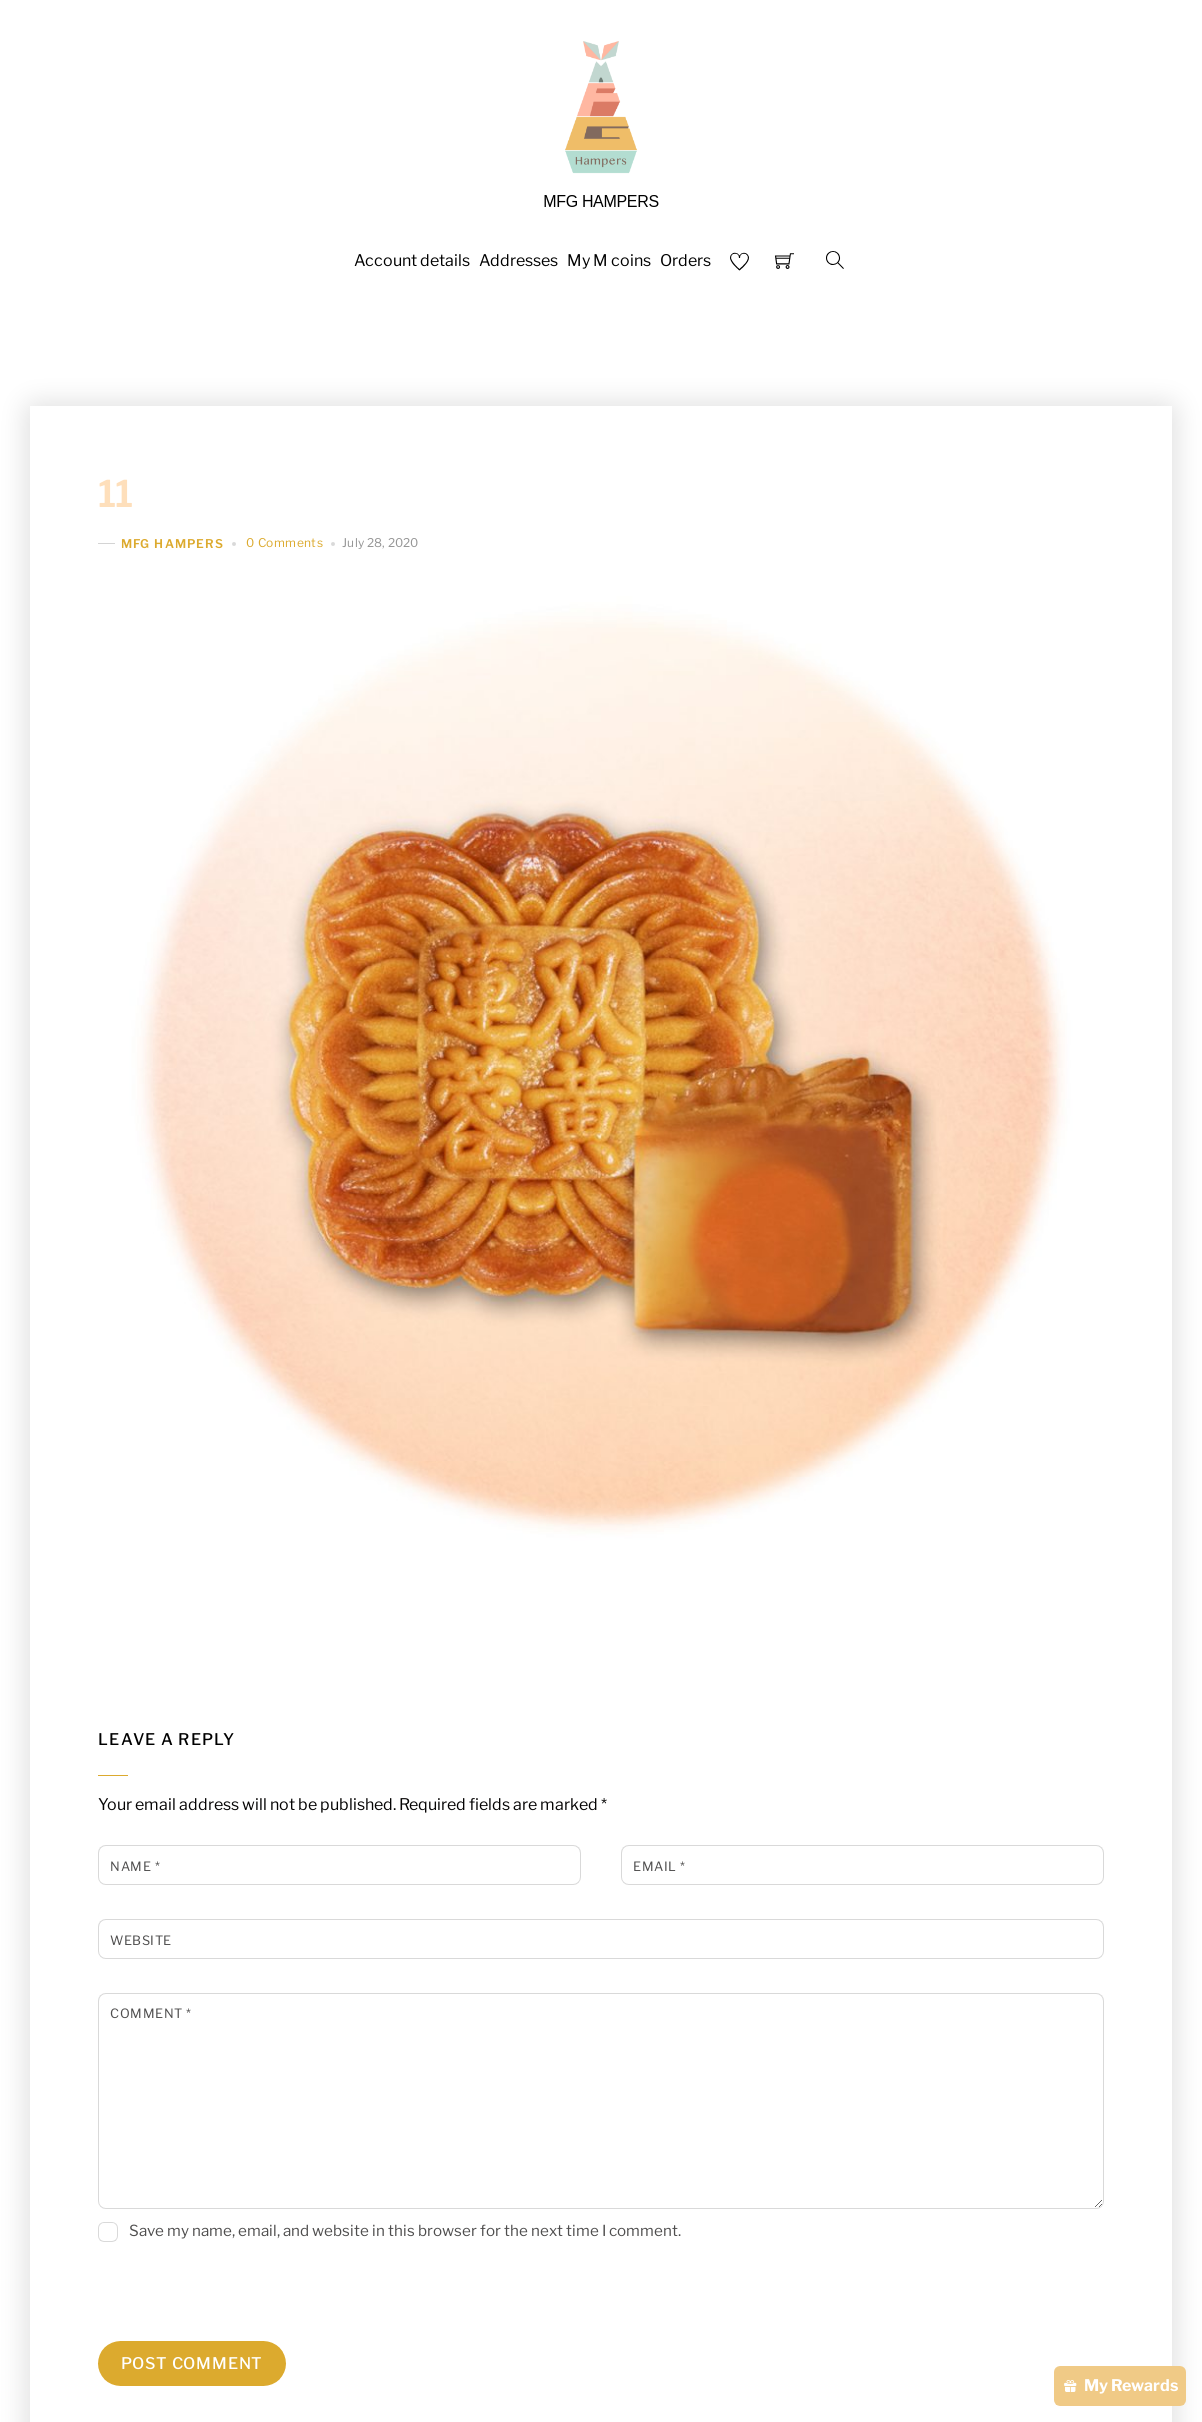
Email (659, 1866)
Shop (771, 341)
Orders (685, 260)
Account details (412, 260)
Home (362, 341)
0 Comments (284, 542)
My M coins (609, 260)
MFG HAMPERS (172, 543)
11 (115, 493)
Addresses (518, 260)
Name (135, 1866)
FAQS (839, 341)
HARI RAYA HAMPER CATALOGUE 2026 (567, 341)
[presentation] (235, 2298)
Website (141, 1940)
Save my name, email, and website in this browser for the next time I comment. (405, 2230)
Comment (151, 2013)
